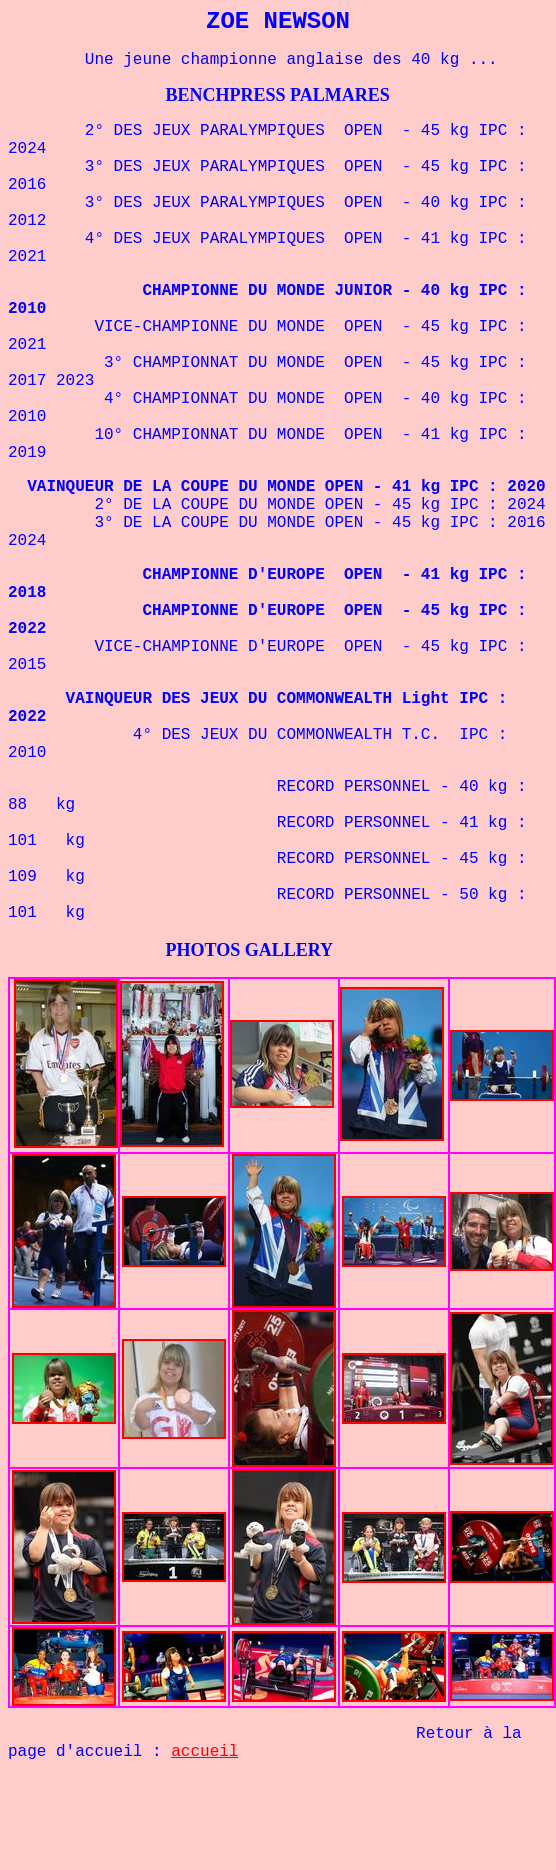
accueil (204, 1752)
